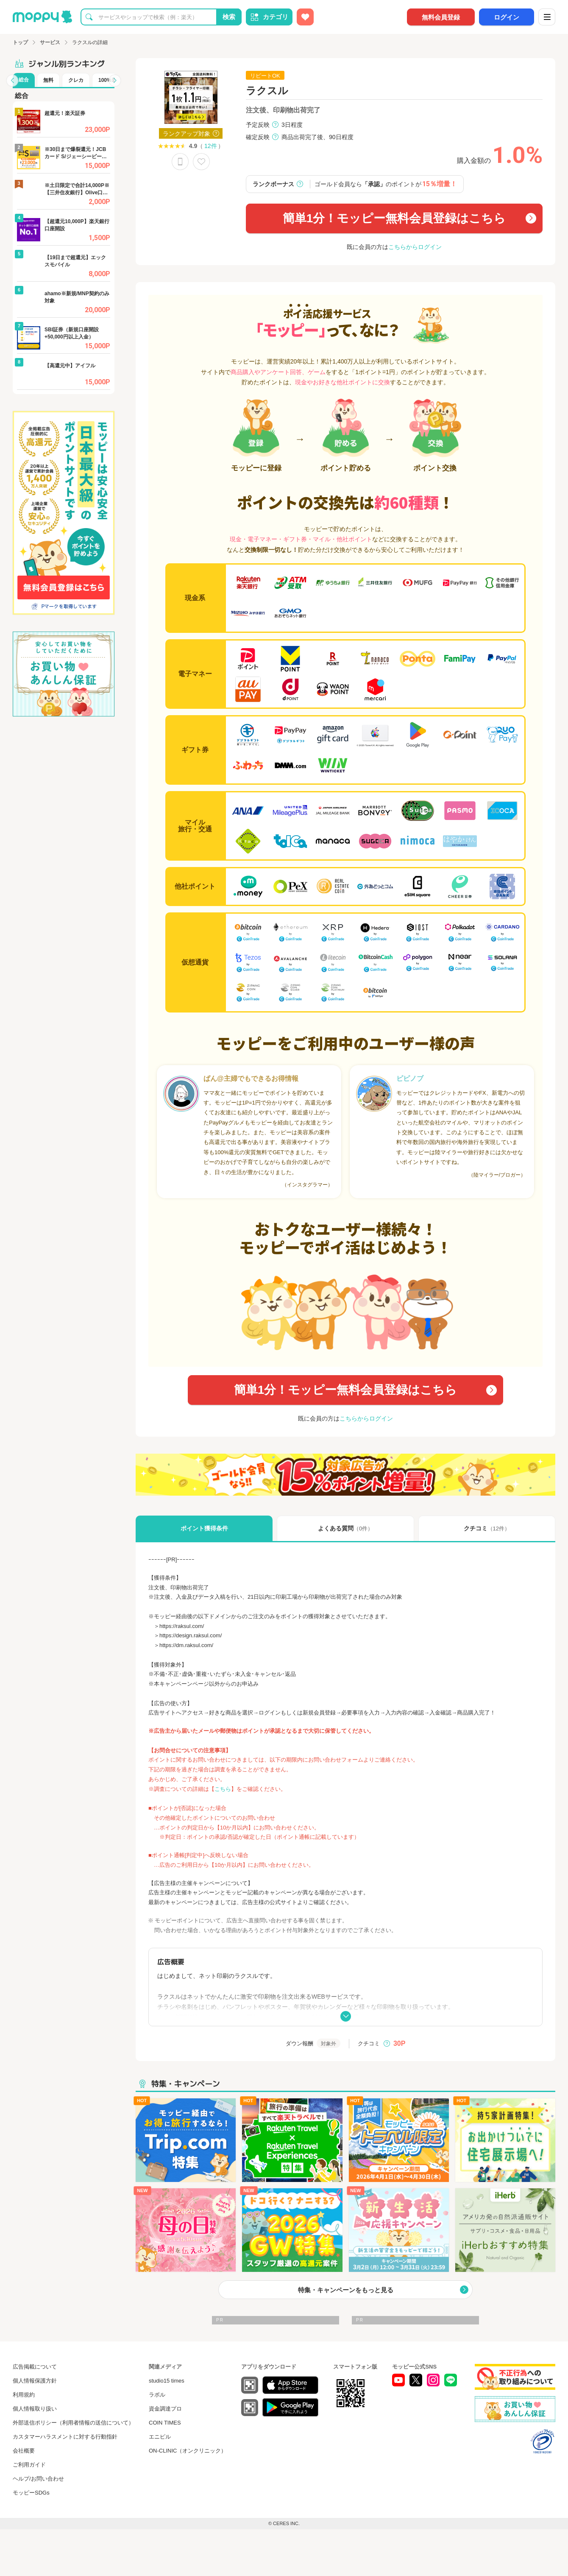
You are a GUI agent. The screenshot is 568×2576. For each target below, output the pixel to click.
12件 (210, 146)
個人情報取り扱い (35, 2408)
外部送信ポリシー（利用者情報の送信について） (73, 2422)
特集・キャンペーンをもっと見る (345, 2290)
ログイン (506, 17)
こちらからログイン (415, 246)
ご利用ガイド (29, 2464)
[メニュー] (546, 16)
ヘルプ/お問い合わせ (38, 2478)
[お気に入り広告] (305, 16)
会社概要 (24, 2450)
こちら (222, 1789)
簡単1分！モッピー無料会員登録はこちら (394, 218)
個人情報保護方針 (35, 2380)
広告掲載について (35, 2366)
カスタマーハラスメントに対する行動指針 (65, 2436)
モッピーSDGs (31, 2492)
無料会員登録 (441, 17)
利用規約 (24, 2394)
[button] (12, 81)
